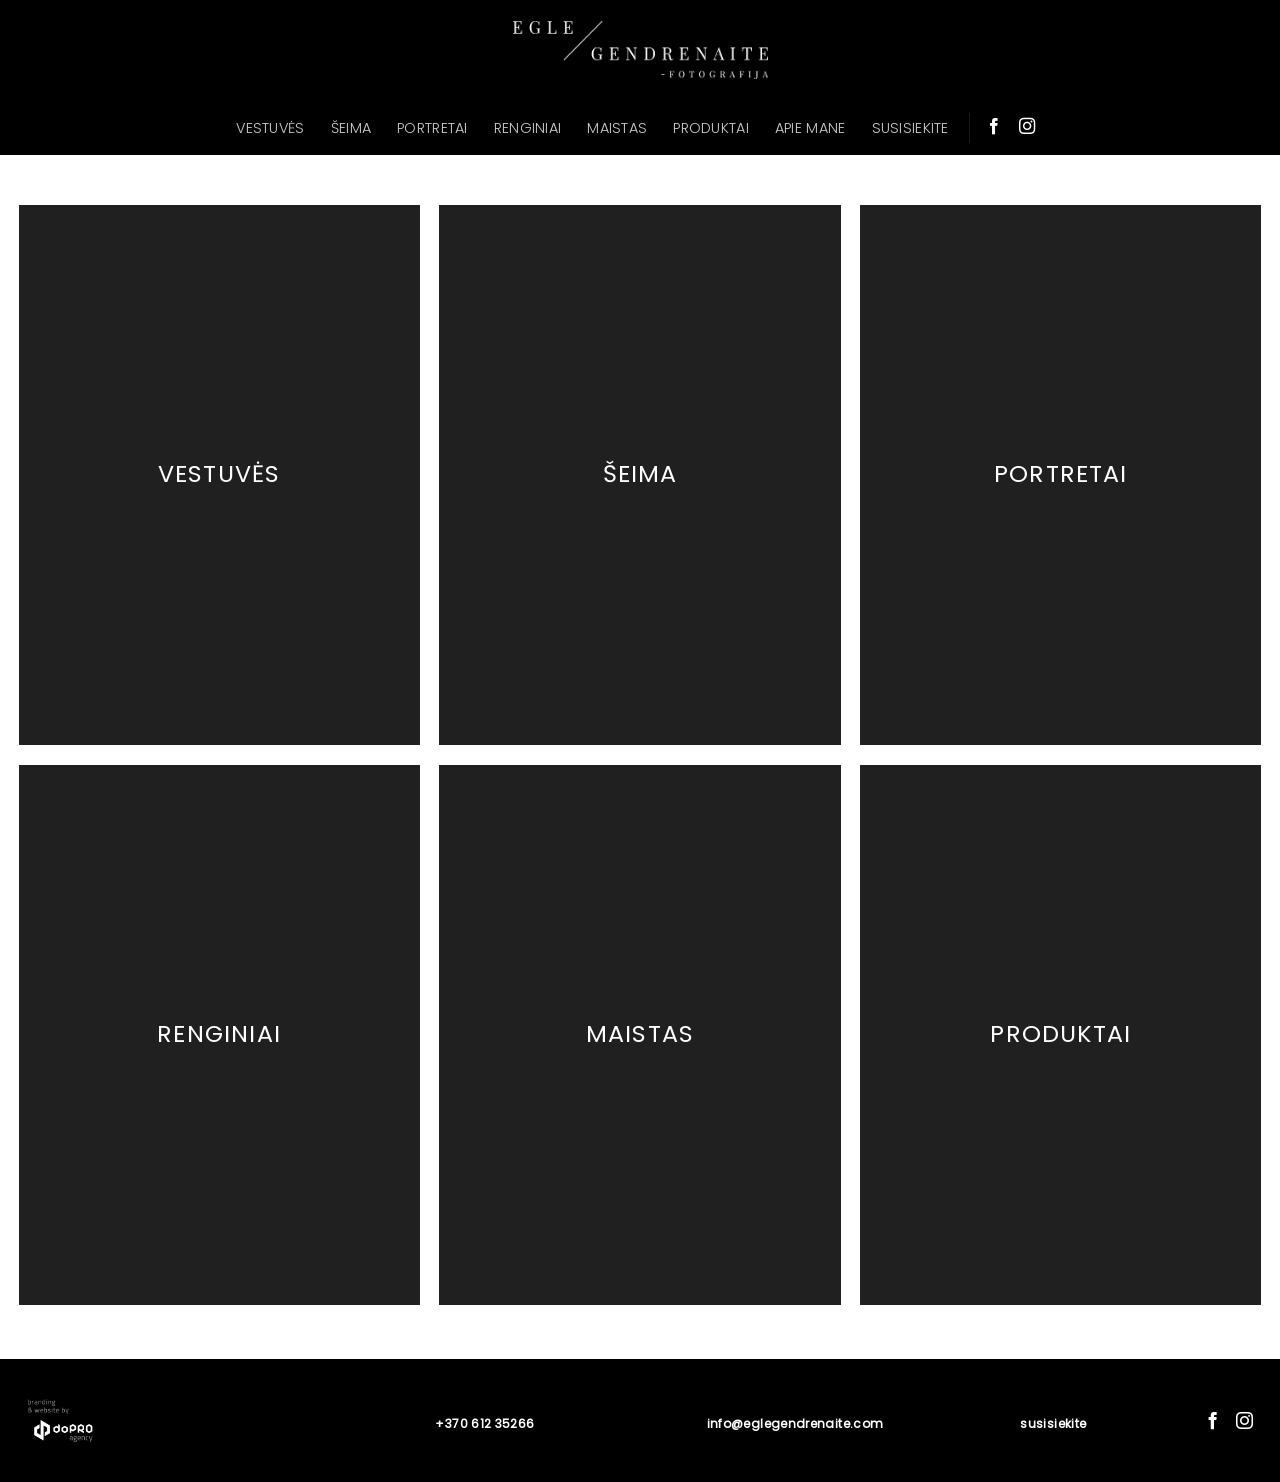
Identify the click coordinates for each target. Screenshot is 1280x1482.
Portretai (1061, 474)
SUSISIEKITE (910, 128)
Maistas (640, 1033)
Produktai (1060, 1033)
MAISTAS (617, 128)
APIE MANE (810, 128)
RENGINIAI (528, 128)
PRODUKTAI (711, 128)
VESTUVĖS (270, 128)
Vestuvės (219, 474)
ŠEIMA (351, 128)
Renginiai (219, 1033)
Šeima (640, 474)
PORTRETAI (432, 128)
